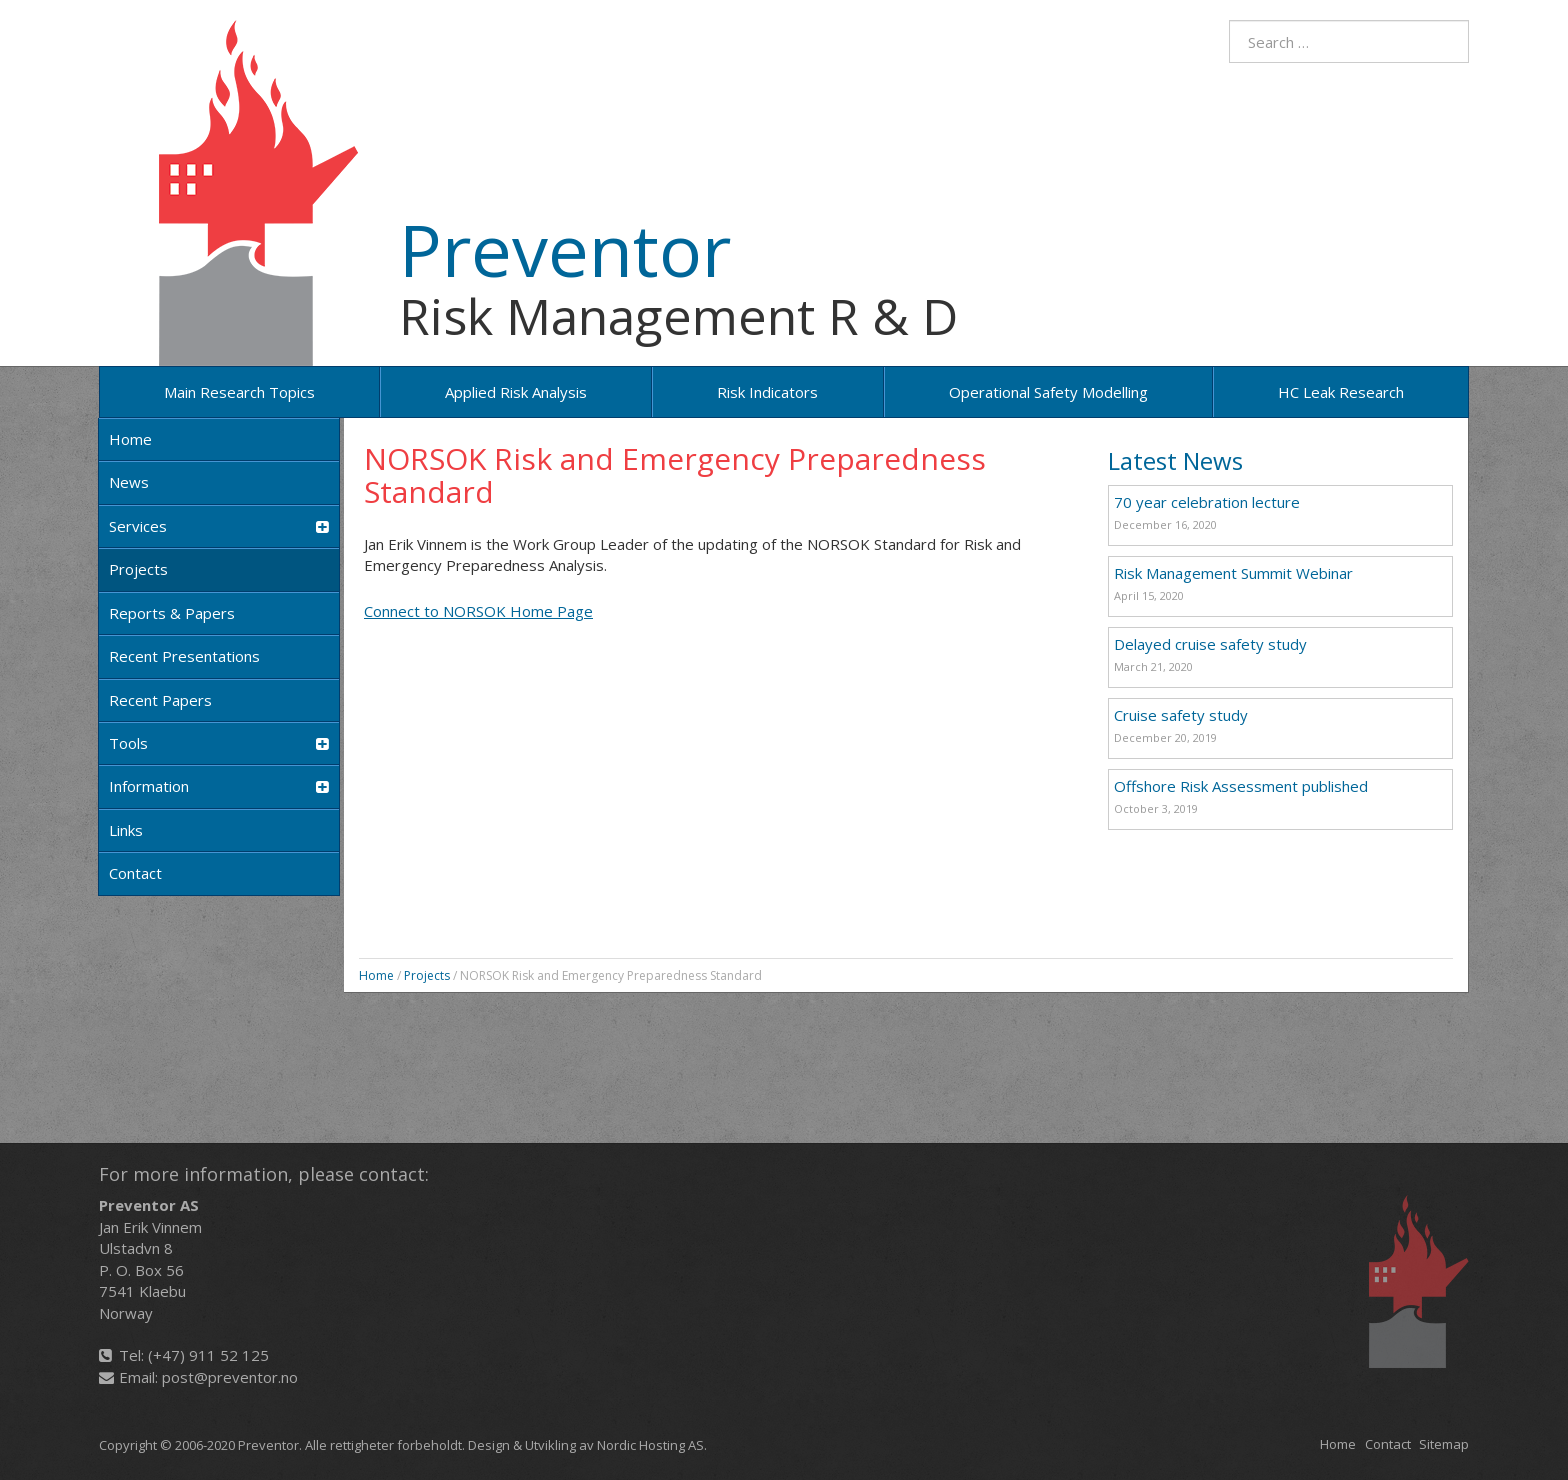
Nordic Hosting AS (650, 1445)
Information (219, 786)
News (129, 482)
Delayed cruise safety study (1210, 644)
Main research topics (239, 392)
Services (219, 526)
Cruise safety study (1181, 715)
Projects (138, 569)
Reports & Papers (172, 613)
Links (126, 830)
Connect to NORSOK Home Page (478, 611)
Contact (135, 873)
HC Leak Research (1341, 392)
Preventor (565, 249)
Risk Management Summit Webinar (1233, 573)
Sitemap (1444, 1444)
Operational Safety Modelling (1048, 392)
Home (130, 439)
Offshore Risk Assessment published (1241, 786)
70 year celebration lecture (1207, 502)
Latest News (1175, 460)
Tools (219, 743)
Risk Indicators (767, 392)
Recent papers (160, 700)
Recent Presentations (184, 656)
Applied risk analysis (516, 392)
